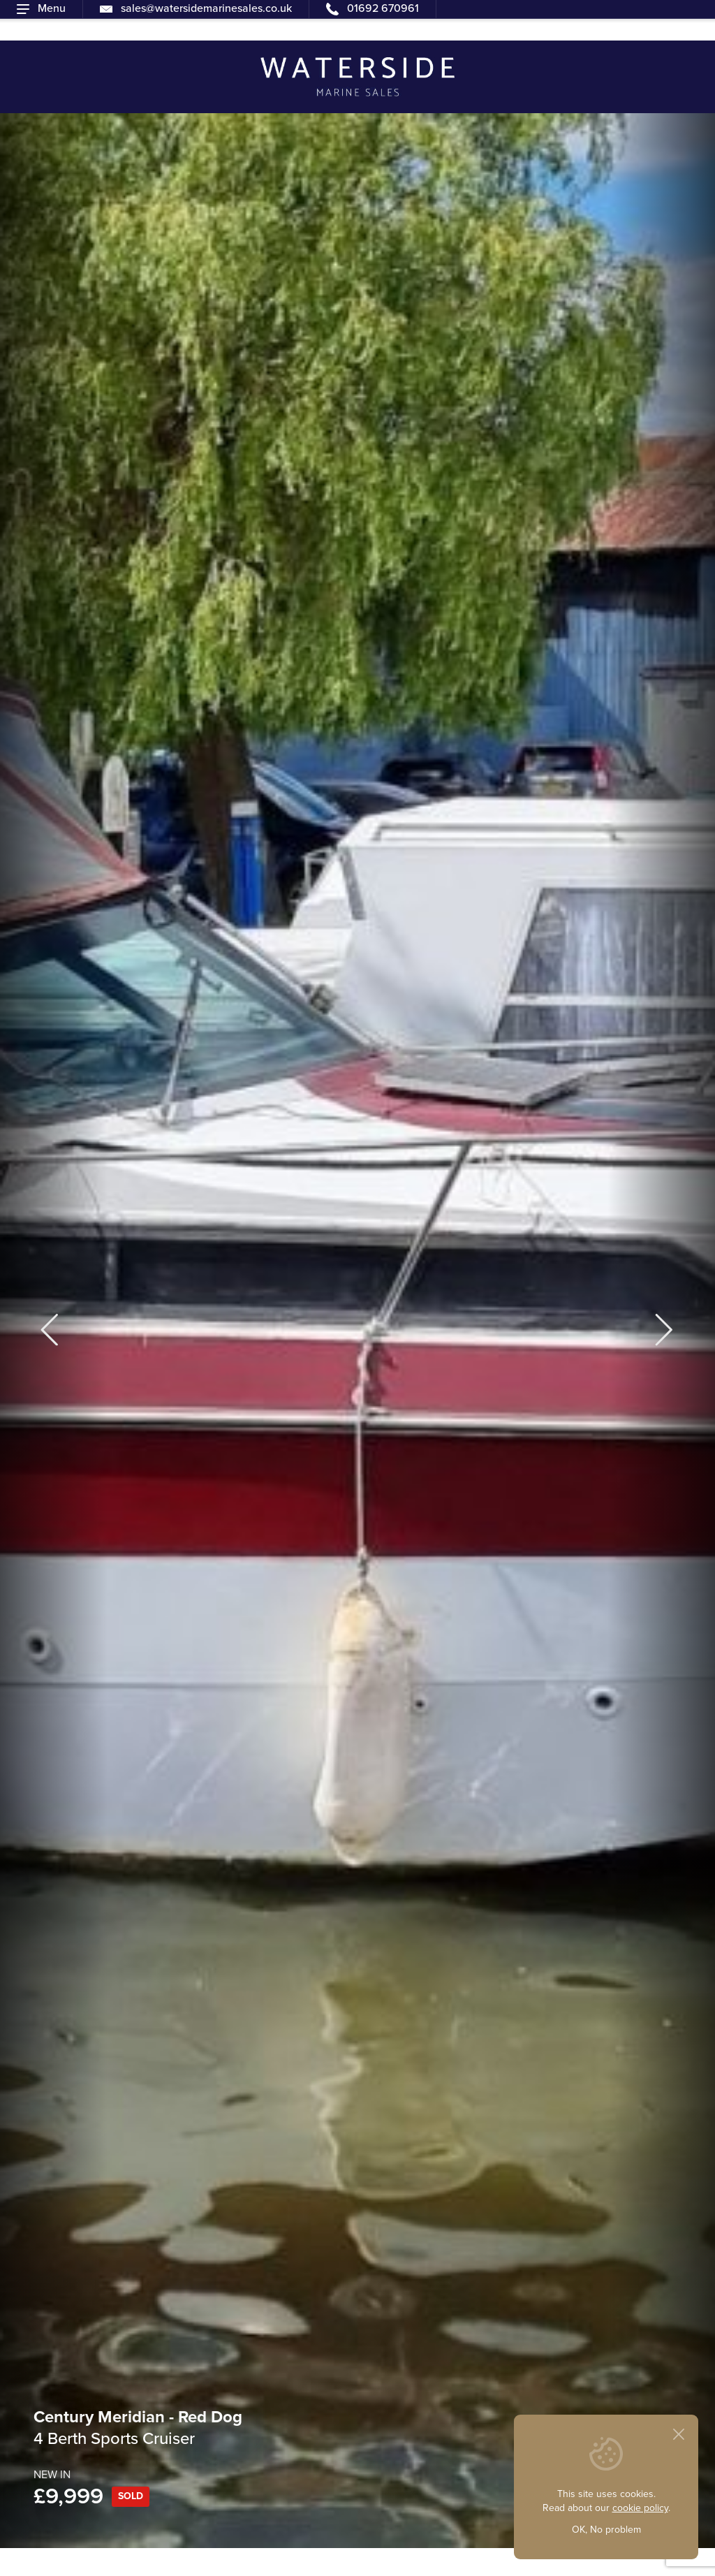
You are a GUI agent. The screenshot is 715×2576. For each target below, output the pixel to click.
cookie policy (640, 2508)
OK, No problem (606, 2529)
